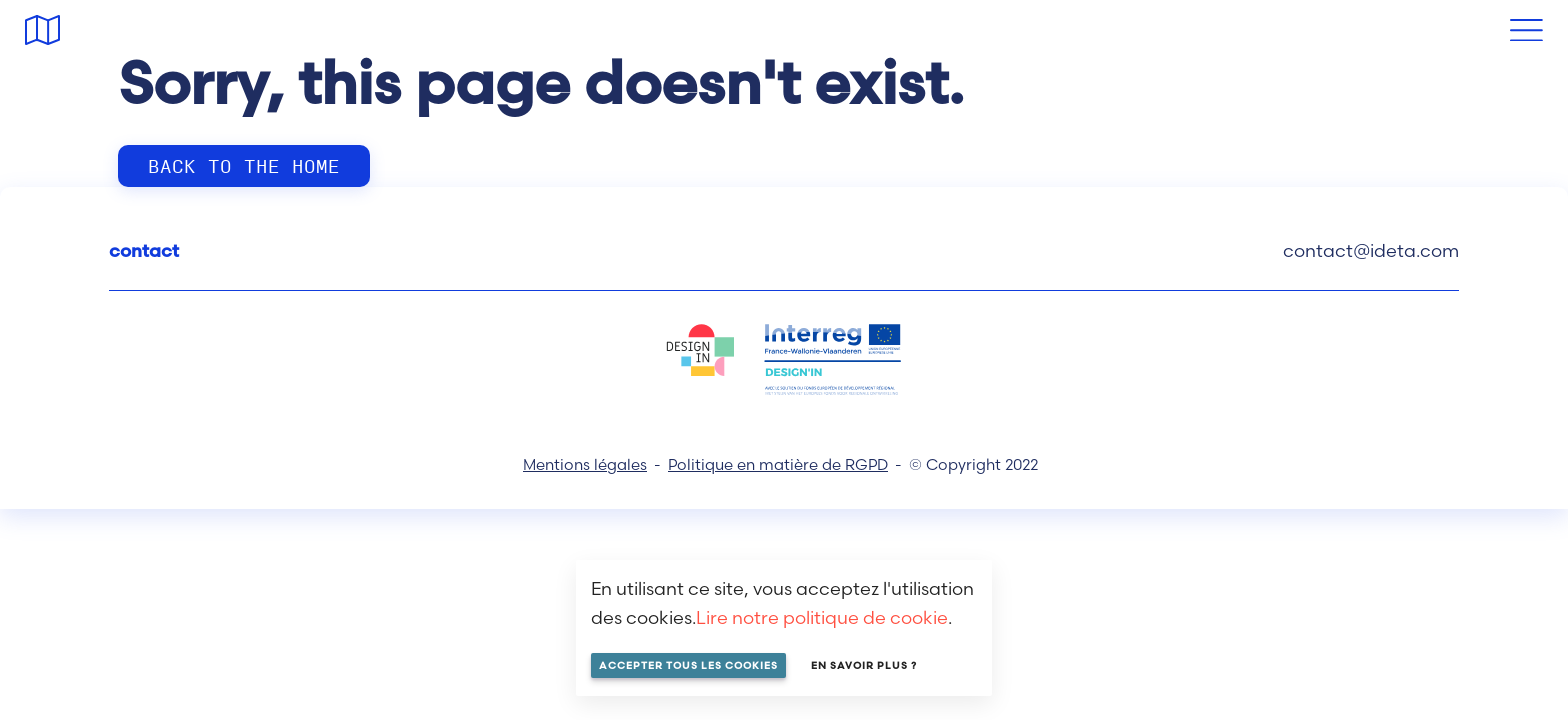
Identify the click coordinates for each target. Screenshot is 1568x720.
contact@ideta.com (1371, 250)
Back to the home (244, 165)
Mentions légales (585, 464)
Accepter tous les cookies (688, 665)
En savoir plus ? (864, 665)
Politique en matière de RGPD (778, 464)
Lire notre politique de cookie (822, 617)
